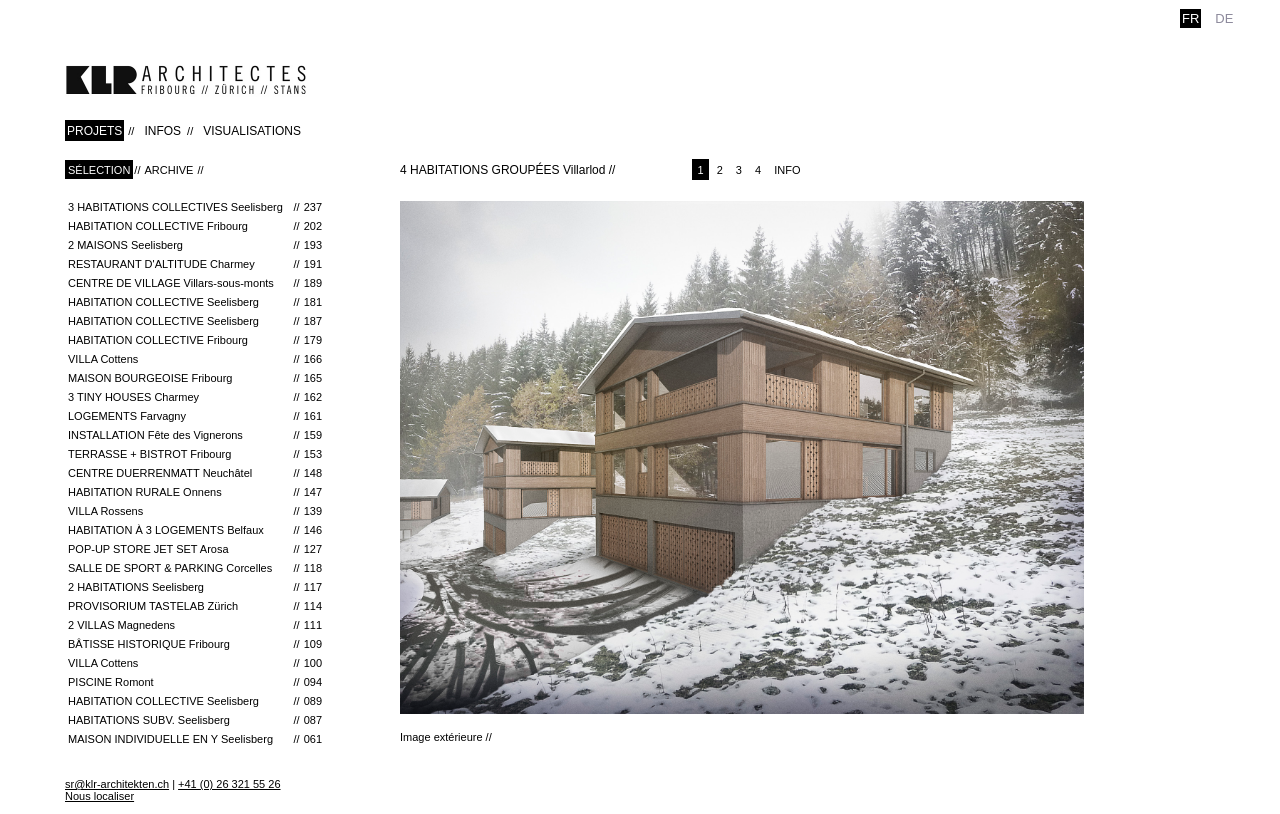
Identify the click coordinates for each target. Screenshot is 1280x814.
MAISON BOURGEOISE (195, 378)
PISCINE (195, 682)
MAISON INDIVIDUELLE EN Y (195, 739)
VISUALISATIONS (252, 131)
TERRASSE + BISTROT (195, 454)
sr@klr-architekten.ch (117, 784)
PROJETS (94, 131)
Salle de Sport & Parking (195, 568)
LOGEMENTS (195, 416)
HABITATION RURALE (195, 492)
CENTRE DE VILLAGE (195, 283)
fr (1190, 18)
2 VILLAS (195, 625)
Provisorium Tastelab (195, 606)
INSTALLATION (195, 435)
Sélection (99, 170)
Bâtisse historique (195, 644)
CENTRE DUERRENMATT (195, 473)
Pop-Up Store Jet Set (195, 549)
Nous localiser (99, 796)
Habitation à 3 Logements (195, 530)
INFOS (162, 131)
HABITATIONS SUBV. (195, 720)
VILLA (195, 359)
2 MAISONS (195, 245)
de (1224, 18)
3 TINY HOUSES (195, 397)
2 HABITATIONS (195, 587)
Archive (168, 170)
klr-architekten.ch (186, 80)
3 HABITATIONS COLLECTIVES (195, 207)
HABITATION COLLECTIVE (195, 226)
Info (787, 170)
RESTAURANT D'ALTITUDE (195, 264)
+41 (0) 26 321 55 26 (229, 784)
